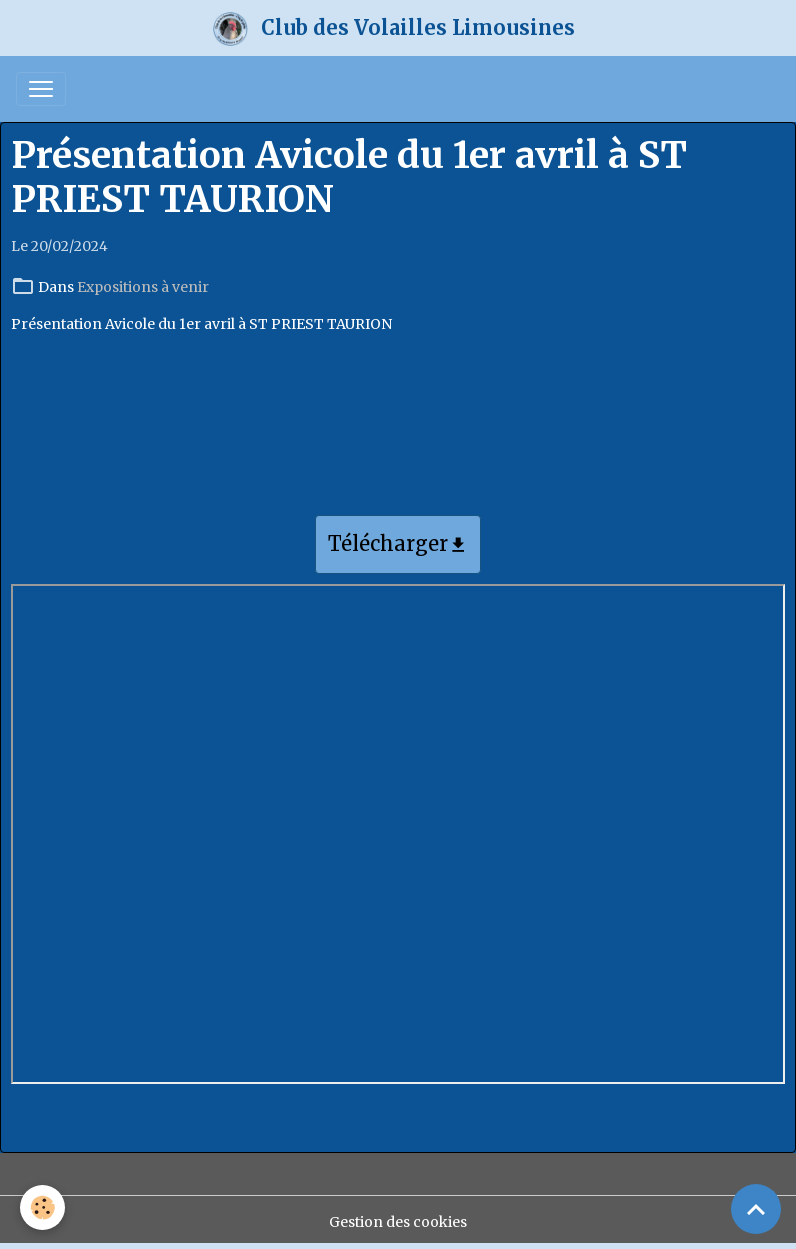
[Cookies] (42, 1207)
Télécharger (398, 545)
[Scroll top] (756, 1209)
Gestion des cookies (398, 1222)
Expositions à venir (143, 287)
